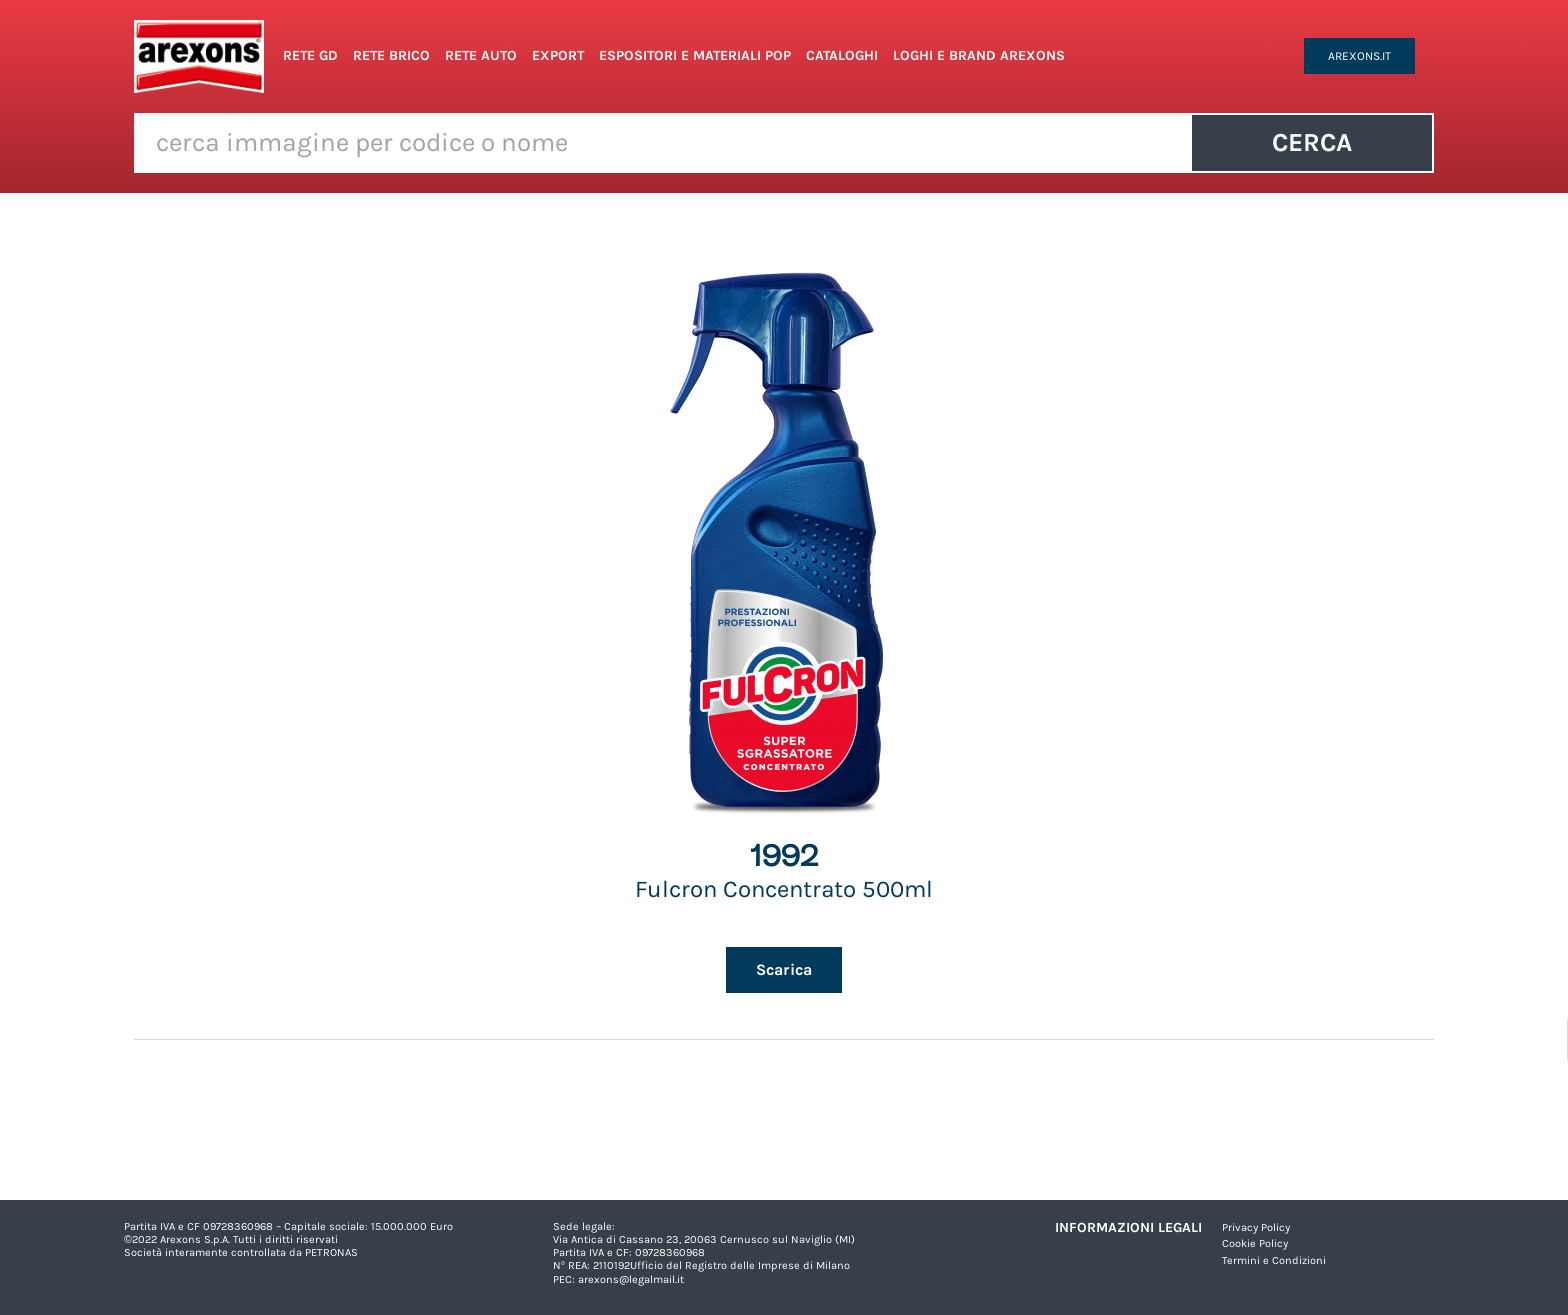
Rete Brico (391, 55)
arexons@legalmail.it (631, 1279)
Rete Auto (481, 55)
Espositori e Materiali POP (695, 55)
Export (558, 55)
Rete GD (310, 55)
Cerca (1312, 142)
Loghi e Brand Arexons (979, 55)
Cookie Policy (1255, 1243)
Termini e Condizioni (1274, 1260)
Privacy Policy (1256, 1227)
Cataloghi (842, 55)
